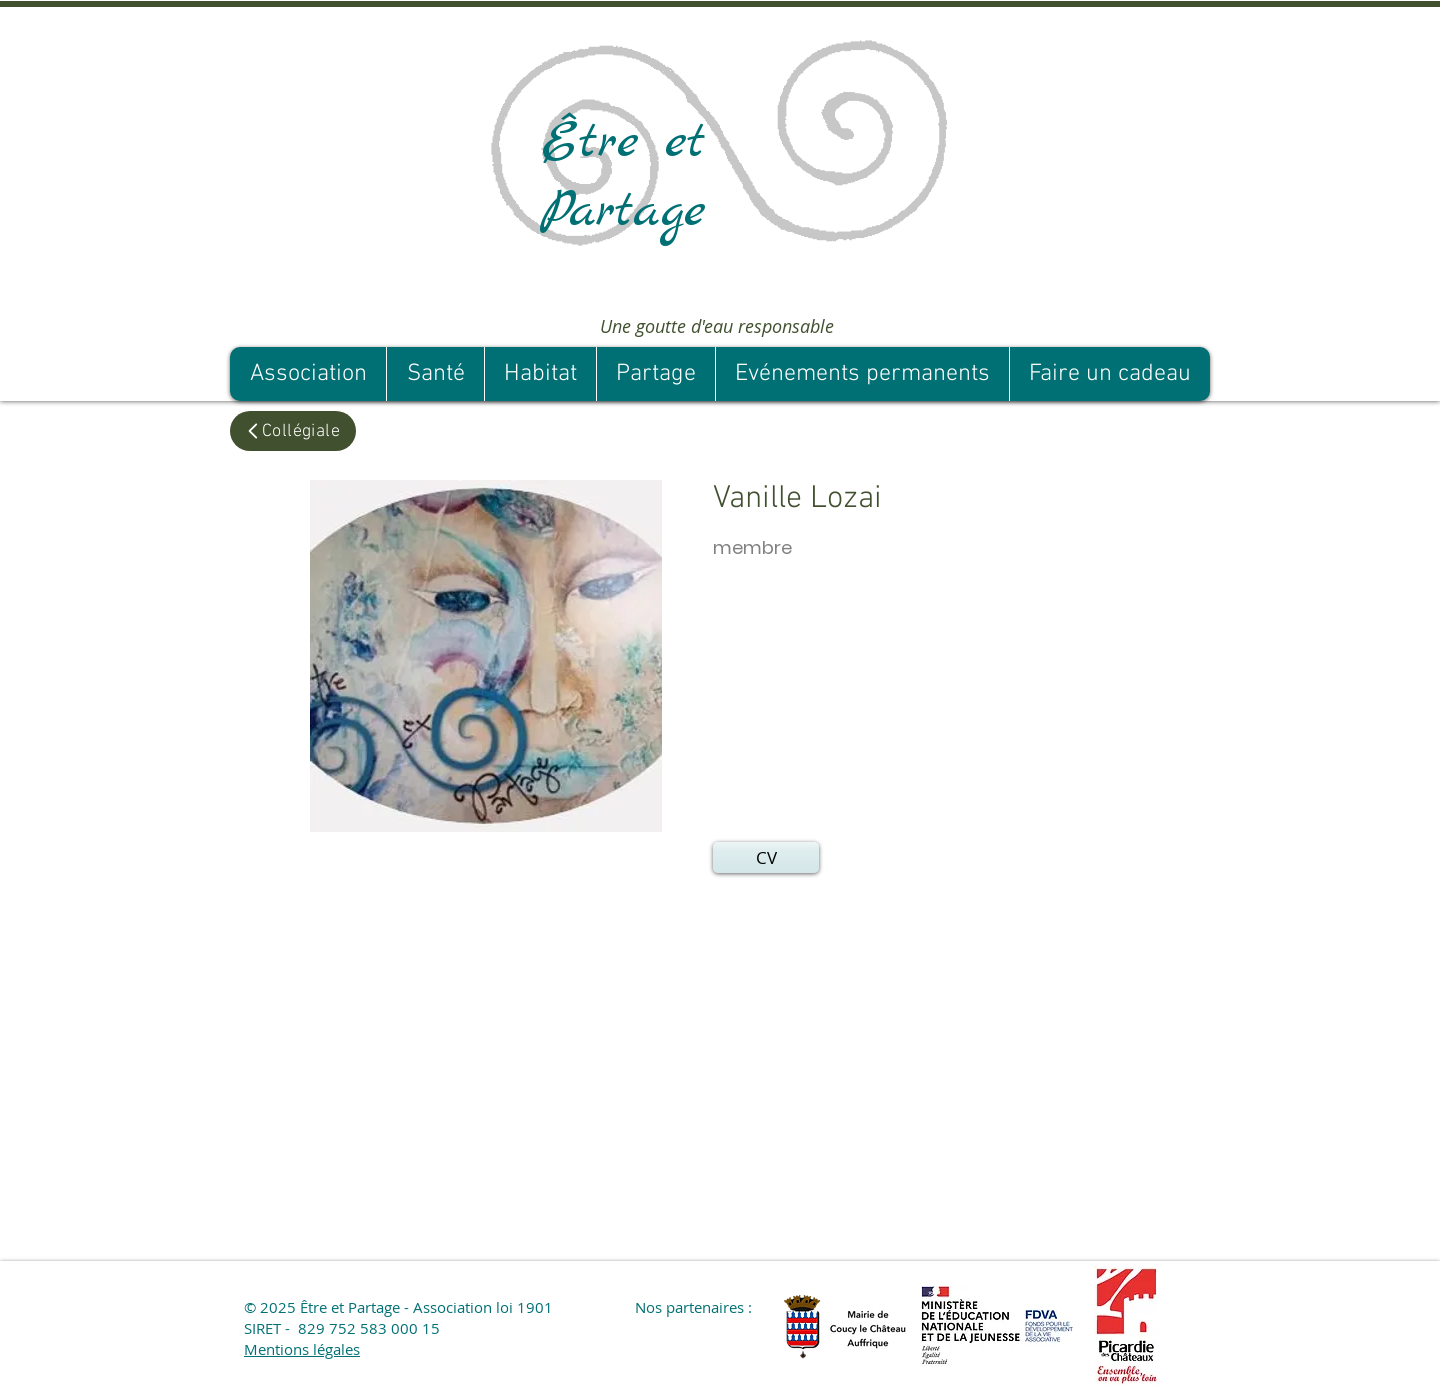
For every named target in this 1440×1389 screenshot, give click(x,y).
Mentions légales (302, 1349)
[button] (766, 857)
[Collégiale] (293, 431)
